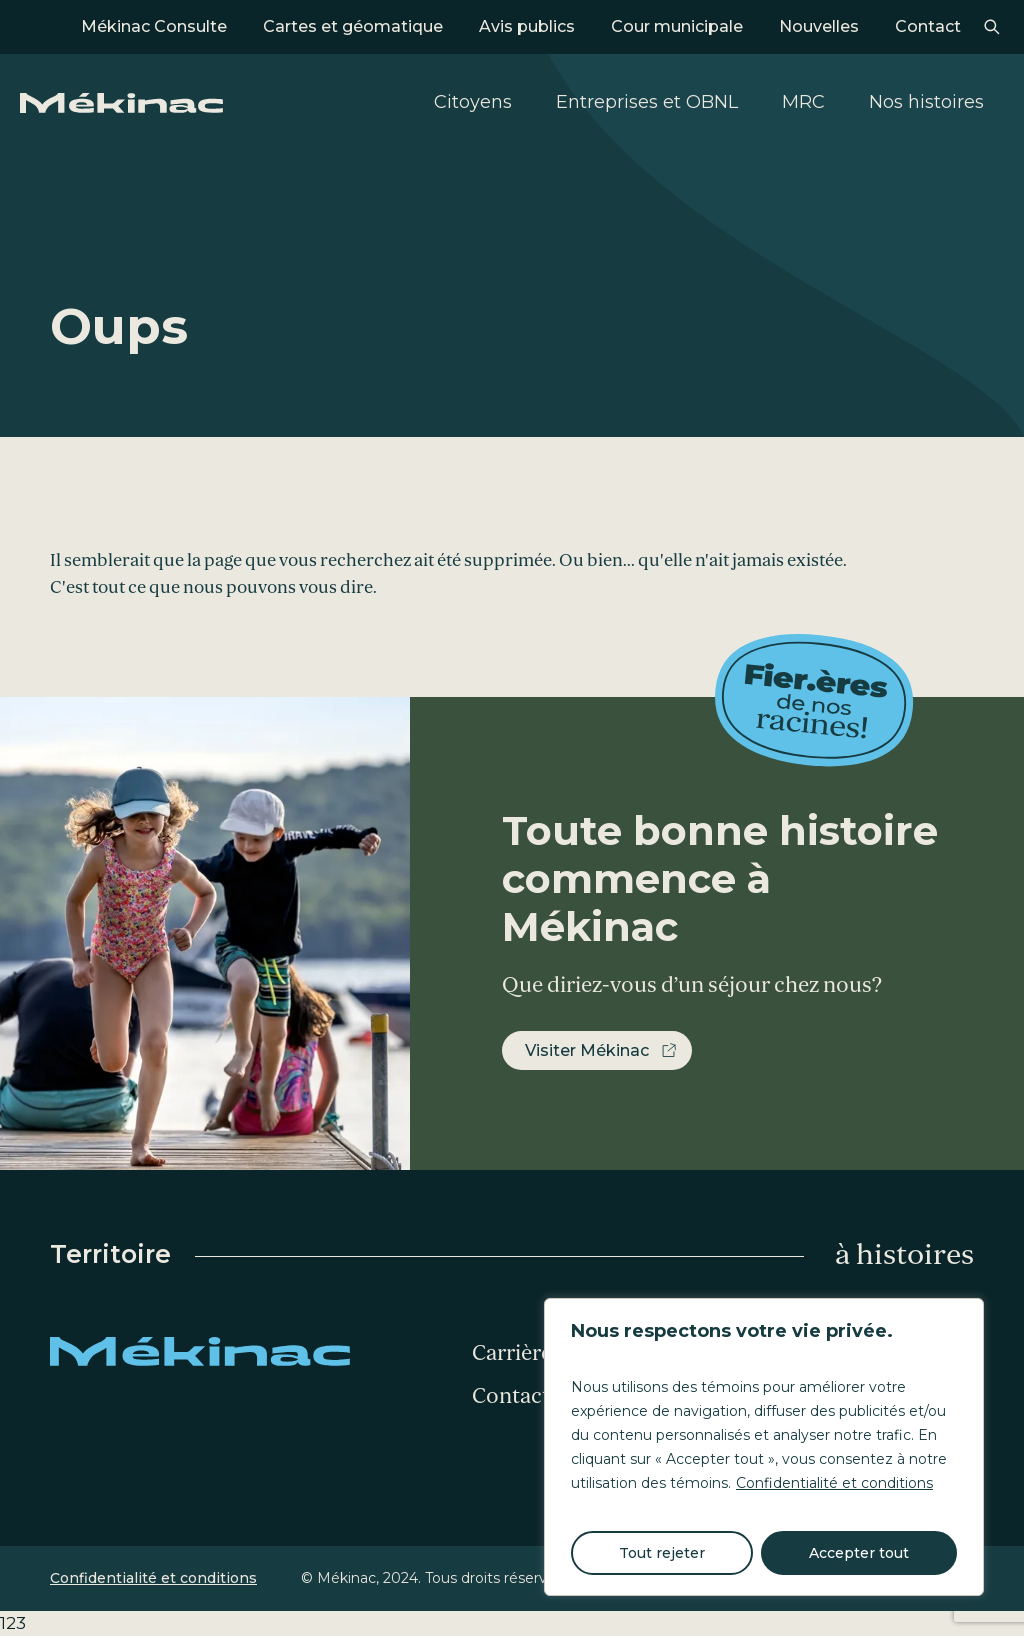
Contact (928, 26)
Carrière (512, 1353)
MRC (803, 102)
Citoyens (473, 102)
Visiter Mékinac (587, 1050)
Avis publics (527, 26)
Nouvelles (819, 26)
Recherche (991, 27)
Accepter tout (859, 1553)
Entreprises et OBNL (647, 102)
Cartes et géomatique (353, 26)
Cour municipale (677, 26)
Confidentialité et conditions (834, 1483)
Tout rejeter (662, 1553)
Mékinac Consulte (154, 26)
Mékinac (121, 103)
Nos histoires (926, 102)
